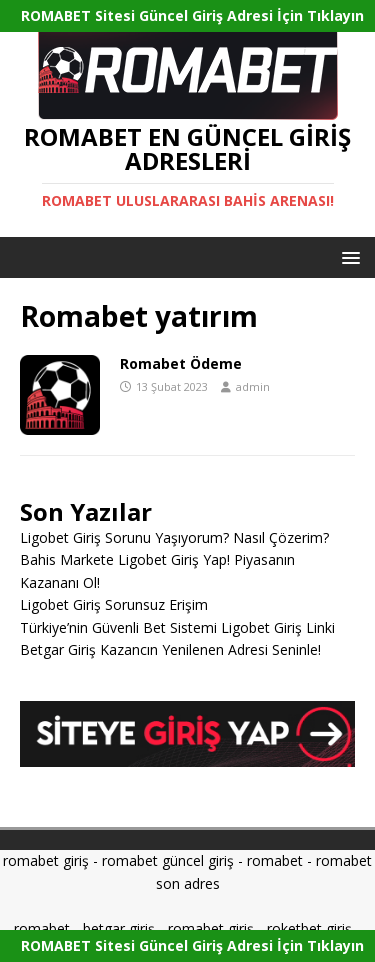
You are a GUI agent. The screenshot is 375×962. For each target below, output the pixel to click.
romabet (275, 860)
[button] (347, 256)
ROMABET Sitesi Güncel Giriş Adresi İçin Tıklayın (192, 15)
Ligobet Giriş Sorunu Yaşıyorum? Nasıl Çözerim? (174, 537)
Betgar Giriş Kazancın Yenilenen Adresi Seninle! (170, 649)
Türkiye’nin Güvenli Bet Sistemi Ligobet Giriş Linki (177, 627)
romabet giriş (46, 860)
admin (253, 386)
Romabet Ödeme (181, 363)
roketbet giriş (309, 928)
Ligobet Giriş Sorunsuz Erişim (114, 604)
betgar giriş (119, 928)
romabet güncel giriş (168, 860)
